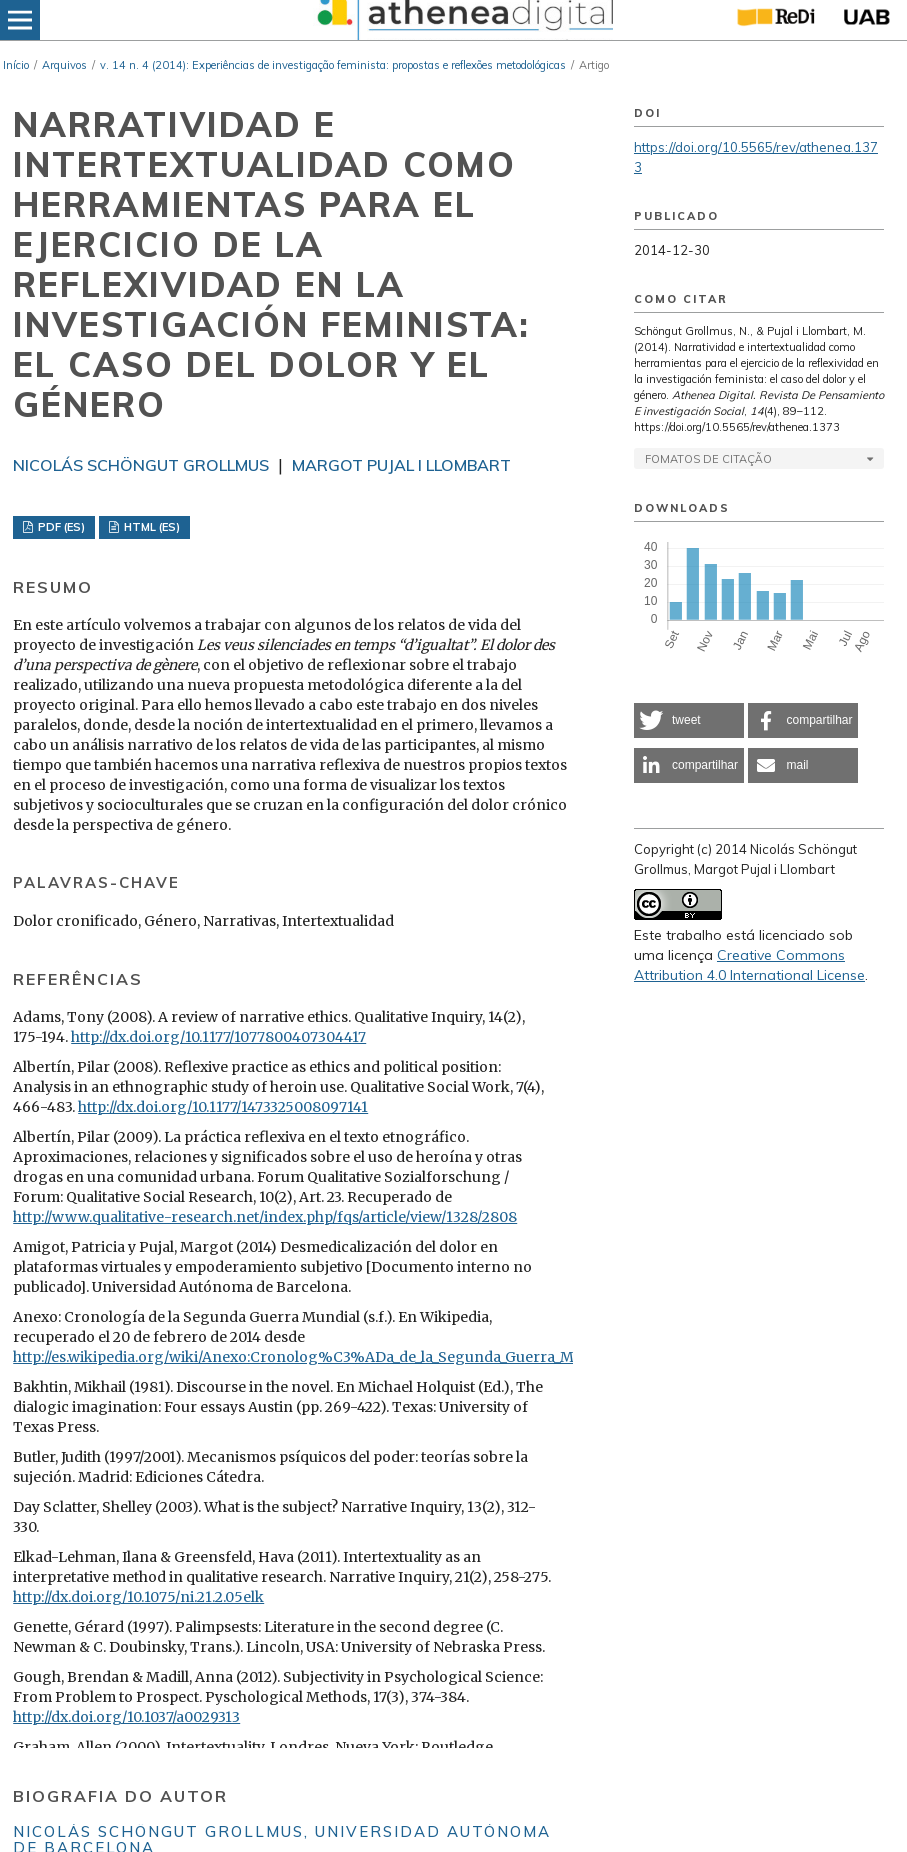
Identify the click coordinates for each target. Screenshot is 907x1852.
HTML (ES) (150, 527)
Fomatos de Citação (708, 459)
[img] (463, 20)
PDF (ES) (60, 527)
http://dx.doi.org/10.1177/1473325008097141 (223, 1107)
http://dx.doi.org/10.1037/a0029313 (126, 1717)
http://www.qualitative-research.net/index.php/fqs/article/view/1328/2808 (265, 1217)
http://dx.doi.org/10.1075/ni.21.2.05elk (138, 1597)
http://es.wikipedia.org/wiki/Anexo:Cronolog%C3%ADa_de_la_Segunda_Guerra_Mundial (315, 1357)
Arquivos (64, 65)
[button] (689, 720)
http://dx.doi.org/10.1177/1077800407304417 (218, 1037)
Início (16, 65)
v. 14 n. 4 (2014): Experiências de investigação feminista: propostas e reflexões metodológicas (333, 65)
